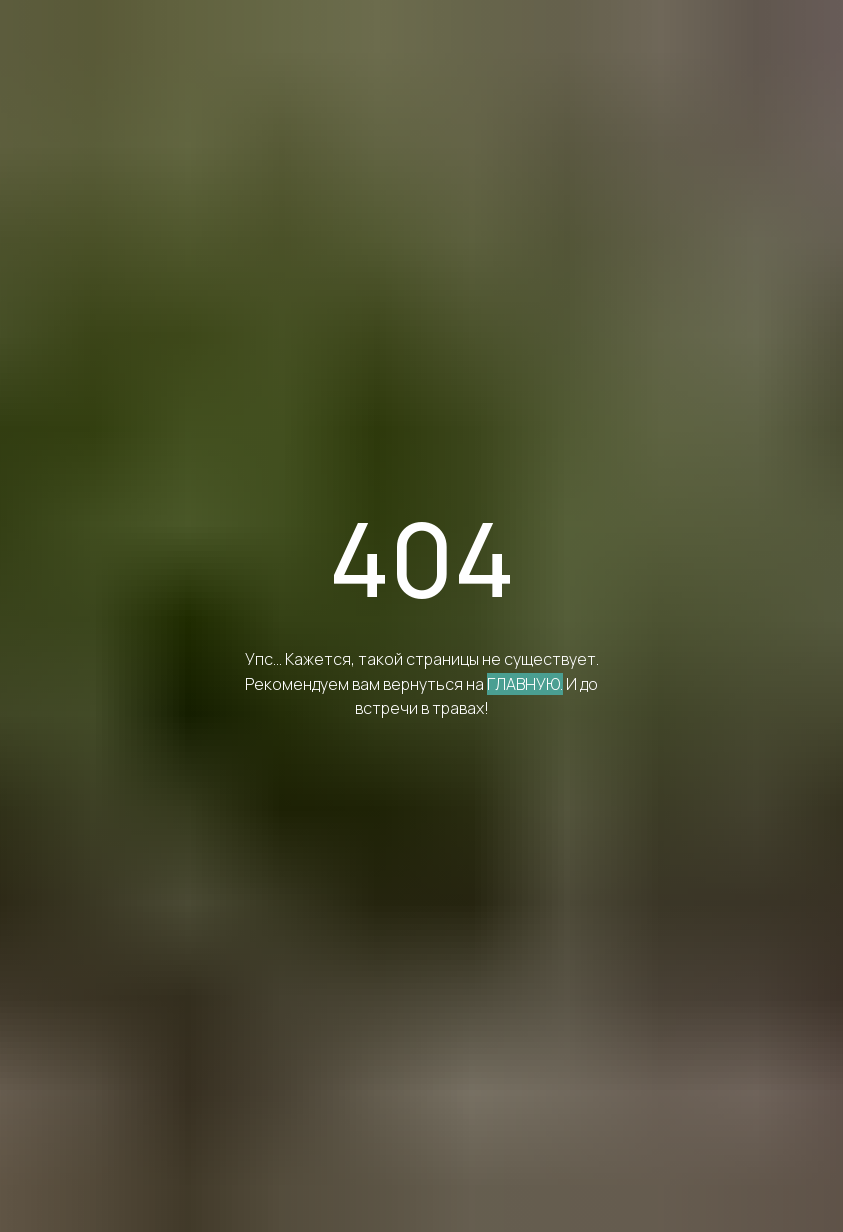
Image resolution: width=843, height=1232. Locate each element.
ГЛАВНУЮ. (525, 684)
